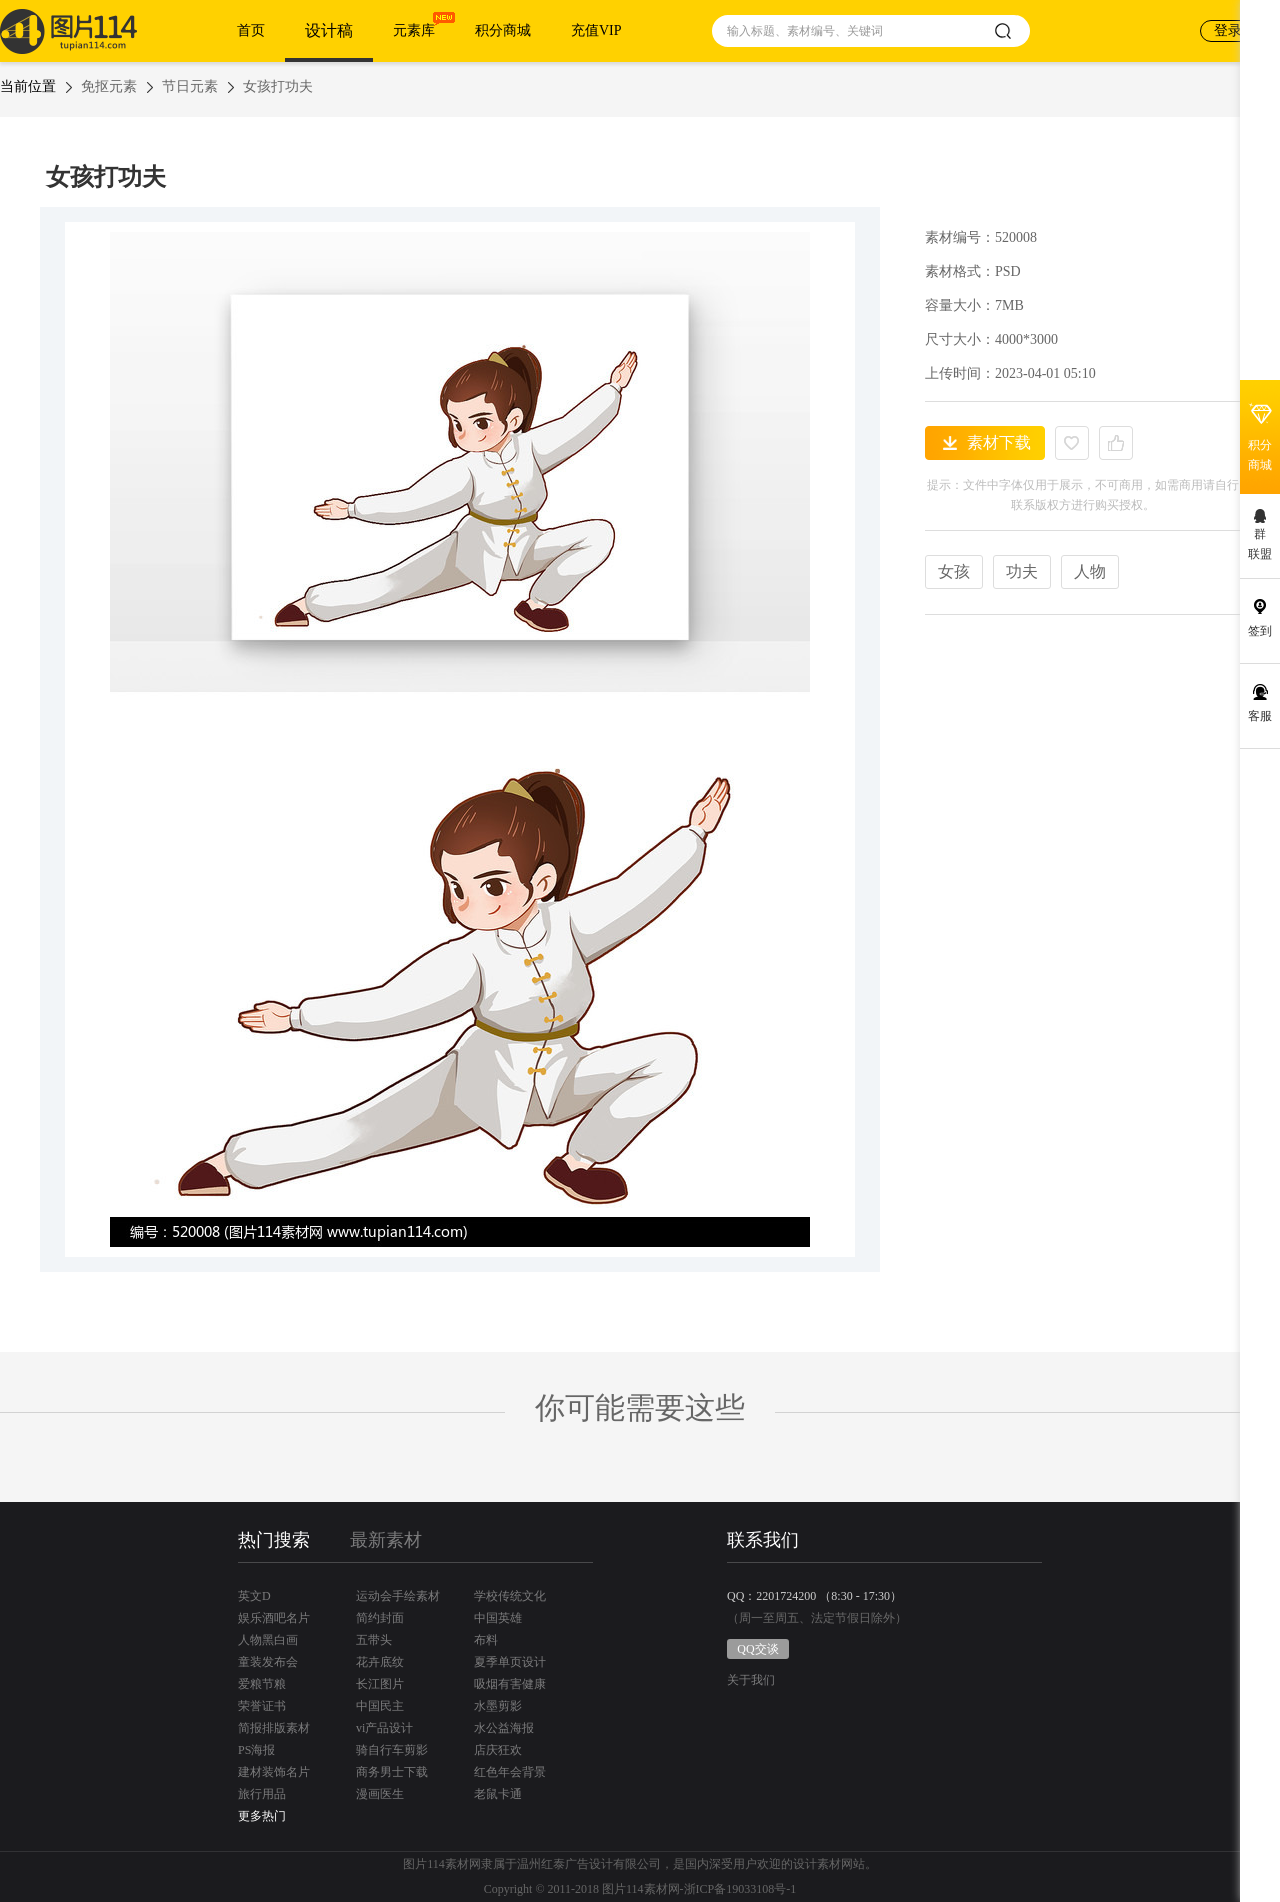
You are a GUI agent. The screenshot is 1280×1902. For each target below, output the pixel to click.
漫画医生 (380, 1794)
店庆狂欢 (498, 1750)
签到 (1260, 631)
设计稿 (329, 30)
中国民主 (380, 1706)
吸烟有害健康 (510, 1684)
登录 (1228, 30)
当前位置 (28, 86)
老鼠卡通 (498, 1794)
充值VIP (596, 30)
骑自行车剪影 (392, 1750)
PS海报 (256, 1750)
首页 (251, 30)
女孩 (954, 571)
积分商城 (503, 30)
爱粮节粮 (262, 1684)
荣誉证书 (262, 1706)
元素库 (414, 30)
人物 (1090, 571)
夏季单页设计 (510, 1662)
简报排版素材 (274, 1728)
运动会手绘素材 (398, 1596)
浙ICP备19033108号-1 (740, 1889)
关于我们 (751, 1680)
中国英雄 (498, 1618)
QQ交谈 (757, 1649)
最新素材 (386, 1540)
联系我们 (763, 1540)
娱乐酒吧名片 (274, 1618)
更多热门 (262, 1816)
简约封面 (380, 1618)
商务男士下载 (392, 1772)
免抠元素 (109, 86)
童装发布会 (268, 1662)
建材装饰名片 (274, 1772)
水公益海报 (504, 1728)
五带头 (374, 1640)
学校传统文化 (510, 1596)
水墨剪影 (498, 1706)
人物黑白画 (268, 1640)
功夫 (1022, 571)
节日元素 (190, 86)
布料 (486, 1640)
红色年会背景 (510, 1772)
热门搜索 (274, 1540)
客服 (1260, 716)
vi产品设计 (384, 1728)
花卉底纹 (380, 1662)
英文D (254, 1596)
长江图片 (380, 1684)
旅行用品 (262, 1794)
